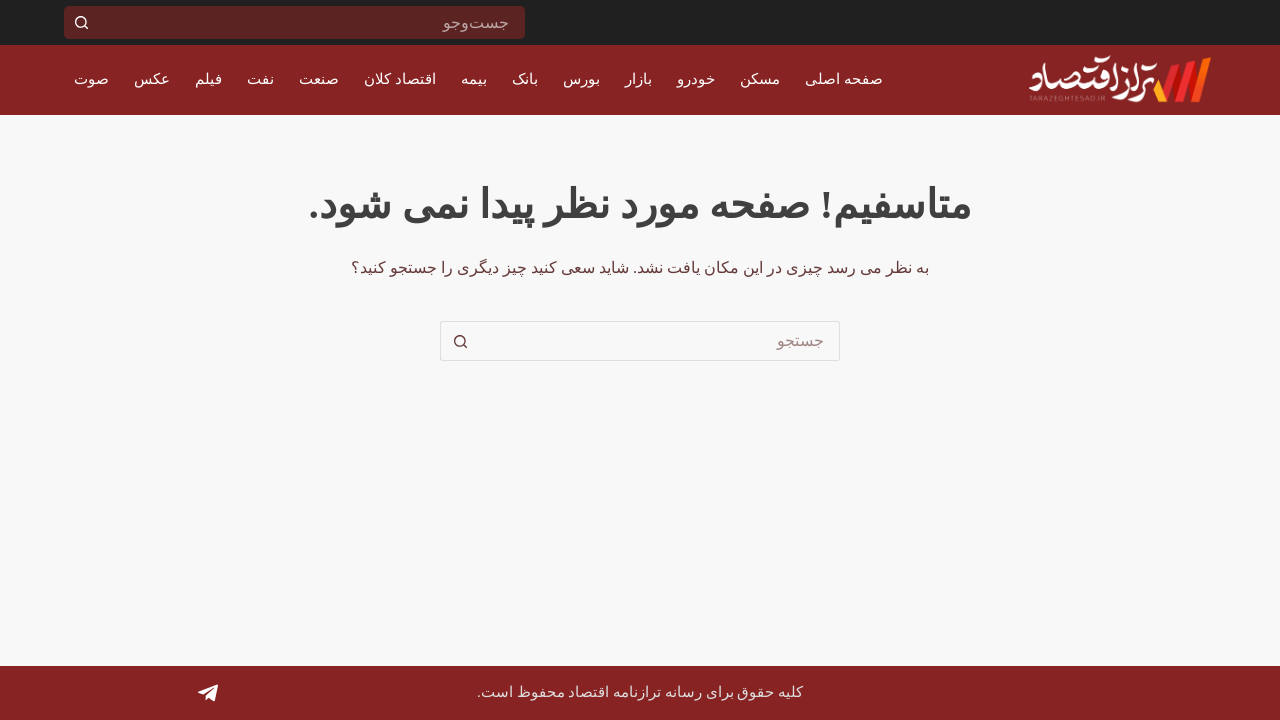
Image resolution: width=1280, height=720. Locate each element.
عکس (152, 79)
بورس (581, 79)
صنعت (319, 79)
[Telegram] (208, 693)
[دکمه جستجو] (80, 22)
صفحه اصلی (844, 79)
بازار (638, 79)
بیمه (474, 79)
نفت (260, 79)
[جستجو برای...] (311, 22)
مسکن (760, 79)
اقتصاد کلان (400, 79)
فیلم (208, 79)
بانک (525, 79)
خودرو (696, 79)
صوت (91, 79)
